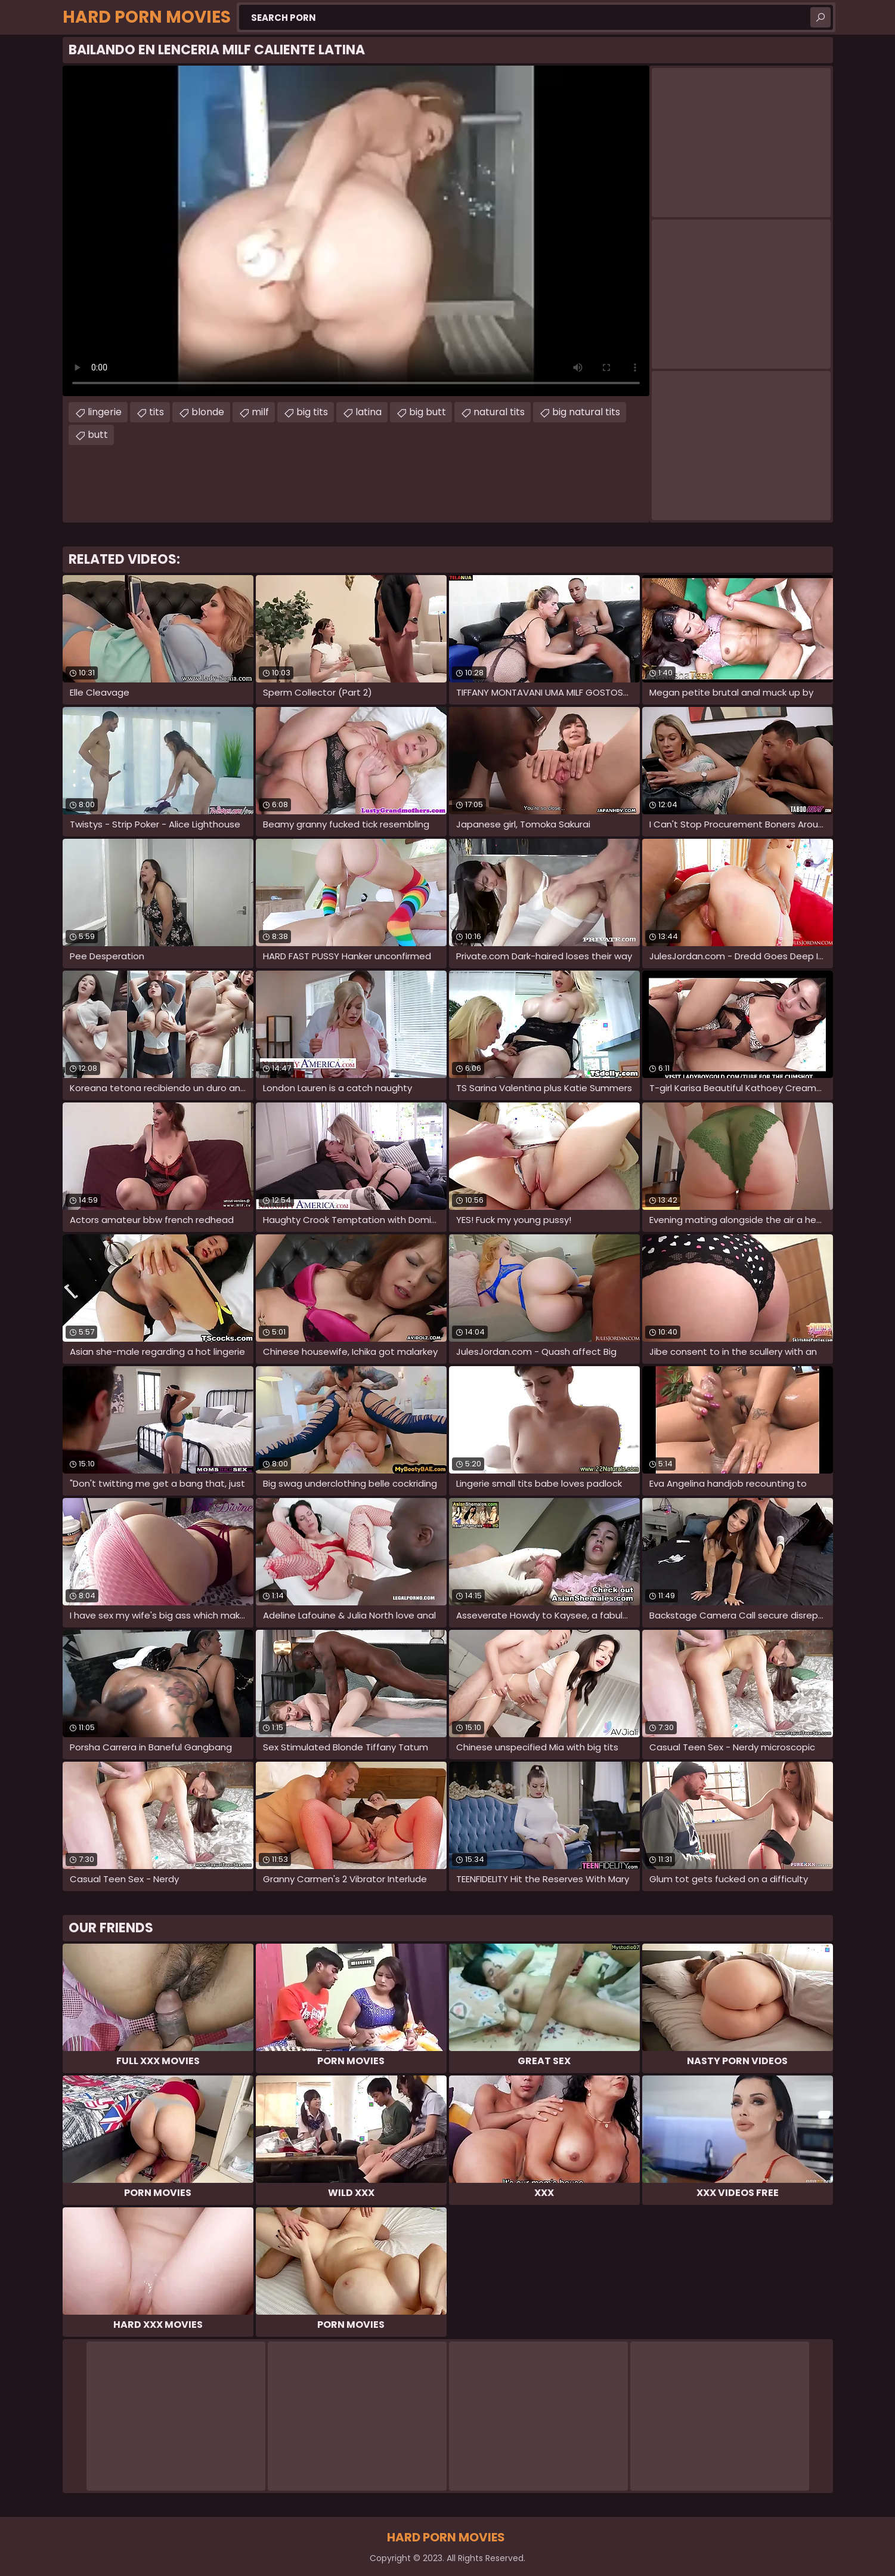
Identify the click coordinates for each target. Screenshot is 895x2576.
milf (260, 412)
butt (98, 434)
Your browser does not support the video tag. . (356, 231)
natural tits (499, 412)
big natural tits (586, 412)
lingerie (105, 412)
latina (368, 412)
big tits (312, 412)
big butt (427, 412)
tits (156, 412)
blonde (207, 412)
